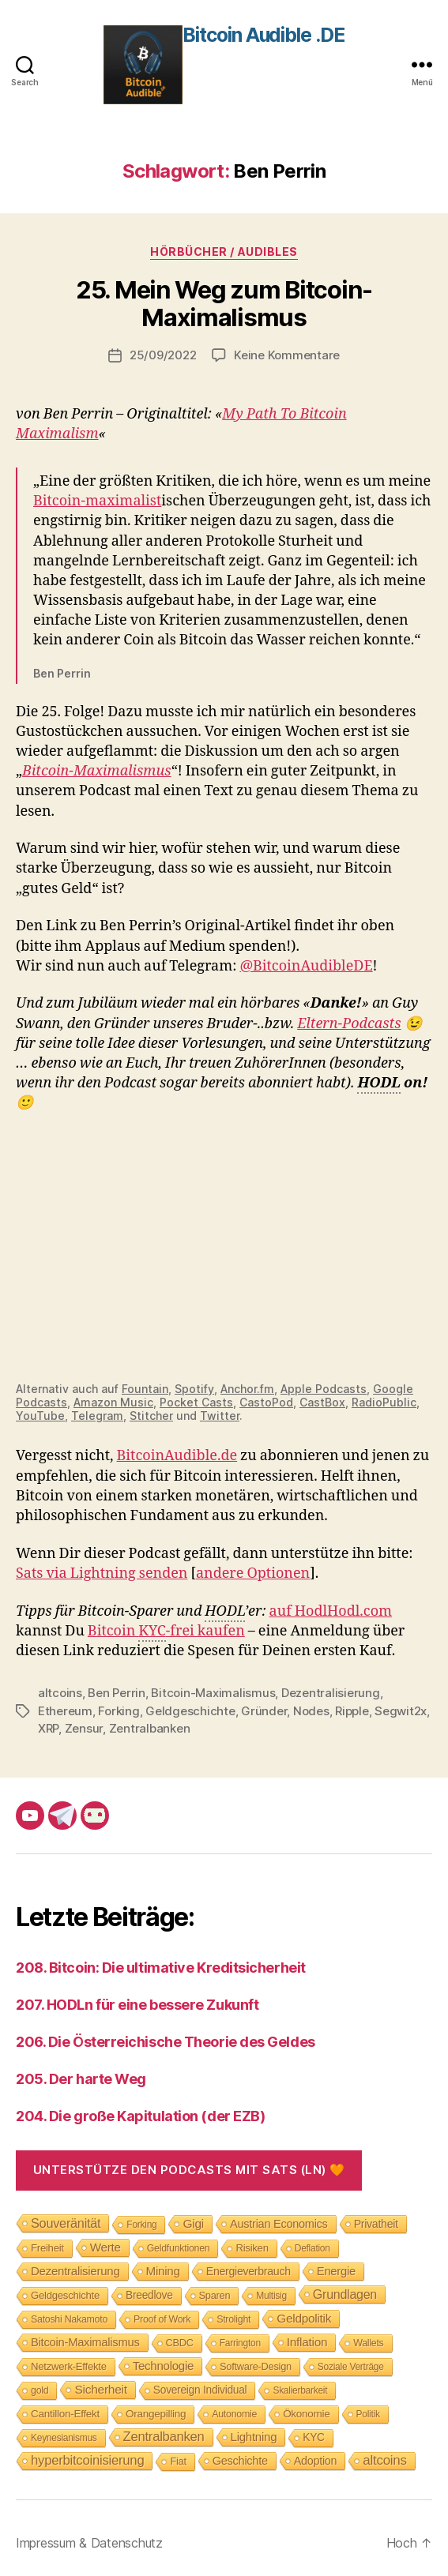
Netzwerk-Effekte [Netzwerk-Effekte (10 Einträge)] (69, 2366)
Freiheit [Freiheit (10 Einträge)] (47, 2248)
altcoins (60, 1692)
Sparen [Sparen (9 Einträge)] (215, 2295)
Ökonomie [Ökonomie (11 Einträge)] (306, 2414)
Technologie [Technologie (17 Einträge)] (163, 2365)
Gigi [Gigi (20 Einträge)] (193, 2223)
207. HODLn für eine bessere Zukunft (137, 2004)
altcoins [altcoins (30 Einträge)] (384, 2460)
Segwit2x (401, 1710)
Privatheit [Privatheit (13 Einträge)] (376, 2223)
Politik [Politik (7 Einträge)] (368, 2414)
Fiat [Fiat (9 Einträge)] (178, 2461)
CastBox (322, 1402)
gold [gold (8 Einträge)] (39, 2390)
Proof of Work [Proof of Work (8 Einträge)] (162, 2319)
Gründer (264, 1710)
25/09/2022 (163, 354)
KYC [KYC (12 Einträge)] (314, 2437)
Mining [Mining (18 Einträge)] (163, 2270)
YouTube (40, 1415)
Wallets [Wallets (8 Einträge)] (368, 2343)
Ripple (351, 1710)
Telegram (97, 1415)
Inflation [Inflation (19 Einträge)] (307, 2342)
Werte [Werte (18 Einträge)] (105, 2247)
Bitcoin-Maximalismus (96, 771)
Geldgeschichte (190, 1710)
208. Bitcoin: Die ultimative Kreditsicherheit (161, 1967)
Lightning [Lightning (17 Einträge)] (254, 2436)
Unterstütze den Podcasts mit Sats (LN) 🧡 (189, 2169)
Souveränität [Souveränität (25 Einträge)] (65, 2223)
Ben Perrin (116, 1692)
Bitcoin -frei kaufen (166, 1632)
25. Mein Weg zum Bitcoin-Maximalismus (224, 303)
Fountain (145, 1388)
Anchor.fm (247, 1388)
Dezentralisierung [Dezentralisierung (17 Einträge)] (75, 2270)
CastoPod (266, 1402)
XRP (48, 1728)
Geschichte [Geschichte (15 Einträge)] (240, 2460)
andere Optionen (253, 1573)
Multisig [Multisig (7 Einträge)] (271, 2295)
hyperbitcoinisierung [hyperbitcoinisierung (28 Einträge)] (87, 2460)
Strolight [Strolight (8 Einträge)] (233, 2319)
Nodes (311, 1710)
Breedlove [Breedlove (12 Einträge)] (149, 2295)
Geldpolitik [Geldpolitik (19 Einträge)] (304, 2318)
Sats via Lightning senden (101, 1573)
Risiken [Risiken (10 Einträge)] (251, 2248)
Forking (118, 1710)
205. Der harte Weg (81, 2079)
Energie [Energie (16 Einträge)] (336, 2271)
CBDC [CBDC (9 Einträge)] (180, 2343)
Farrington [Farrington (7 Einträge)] (240, 2343)
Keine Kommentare (287, 354)
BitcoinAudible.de (177, 1456)
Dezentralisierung (330, 1692)
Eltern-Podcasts (349, 1024)
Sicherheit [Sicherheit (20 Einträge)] (100, 2389)
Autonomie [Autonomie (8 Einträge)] (234, 2414)
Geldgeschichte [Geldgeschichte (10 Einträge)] (65, 2295)
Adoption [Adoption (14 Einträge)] (315, 2460)
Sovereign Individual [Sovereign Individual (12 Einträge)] (200, 2390)
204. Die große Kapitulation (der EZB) (140, 2116)
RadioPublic (384, 1402)
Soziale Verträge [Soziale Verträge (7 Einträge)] (351, 2366)
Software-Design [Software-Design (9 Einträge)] (256, 2366)
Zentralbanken (149, 1728)
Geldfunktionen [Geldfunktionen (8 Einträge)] (178, 2248)
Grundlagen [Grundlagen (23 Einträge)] (345, 2294)
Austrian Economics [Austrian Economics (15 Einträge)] (279, 2223)
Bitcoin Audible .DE (264, 35)
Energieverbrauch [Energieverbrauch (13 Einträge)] (248, 2271)
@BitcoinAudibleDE (305, 966)
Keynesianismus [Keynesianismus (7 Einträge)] (64, 2437)
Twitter (219, 1415)
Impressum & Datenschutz (89, 2543)
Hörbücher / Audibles (223, 251)
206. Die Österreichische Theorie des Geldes (165, 2041)
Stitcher (151, 1415)
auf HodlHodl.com (331, 1611)
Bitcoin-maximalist (97, 501)
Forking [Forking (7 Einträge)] (141, 2224)
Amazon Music (113, 1402)
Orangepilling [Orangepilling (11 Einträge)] (156, 2414)
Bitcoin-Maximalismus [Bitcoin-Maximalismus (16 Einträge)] (85, 2342)
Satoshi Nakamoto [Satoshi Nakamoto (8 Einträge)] (69, 2319)
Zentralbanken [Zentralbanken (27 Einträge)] (164, 2436)
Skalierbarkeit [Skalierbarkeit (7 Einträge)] (300, 2390)
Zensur (84, 1728)
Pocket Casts (196, 1402)
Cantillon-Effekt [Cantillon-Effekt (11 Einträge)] (65, 2414)
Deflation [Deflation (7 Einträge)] (312, 2248)
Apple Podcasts (323, 1388)
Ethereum (65, 1710)
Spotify (194, 1388)
